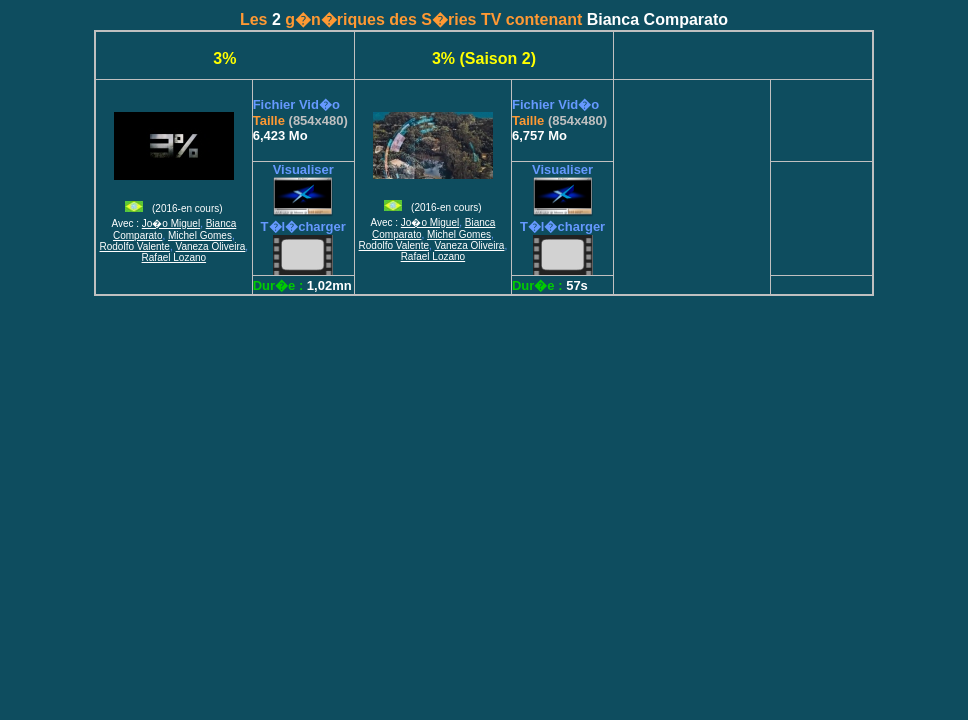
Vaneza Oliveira (211, 246)
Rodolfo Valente (135, 246)
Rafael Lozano (174, 257)
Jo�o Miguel (171, 223)
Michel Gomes (200, 235)
